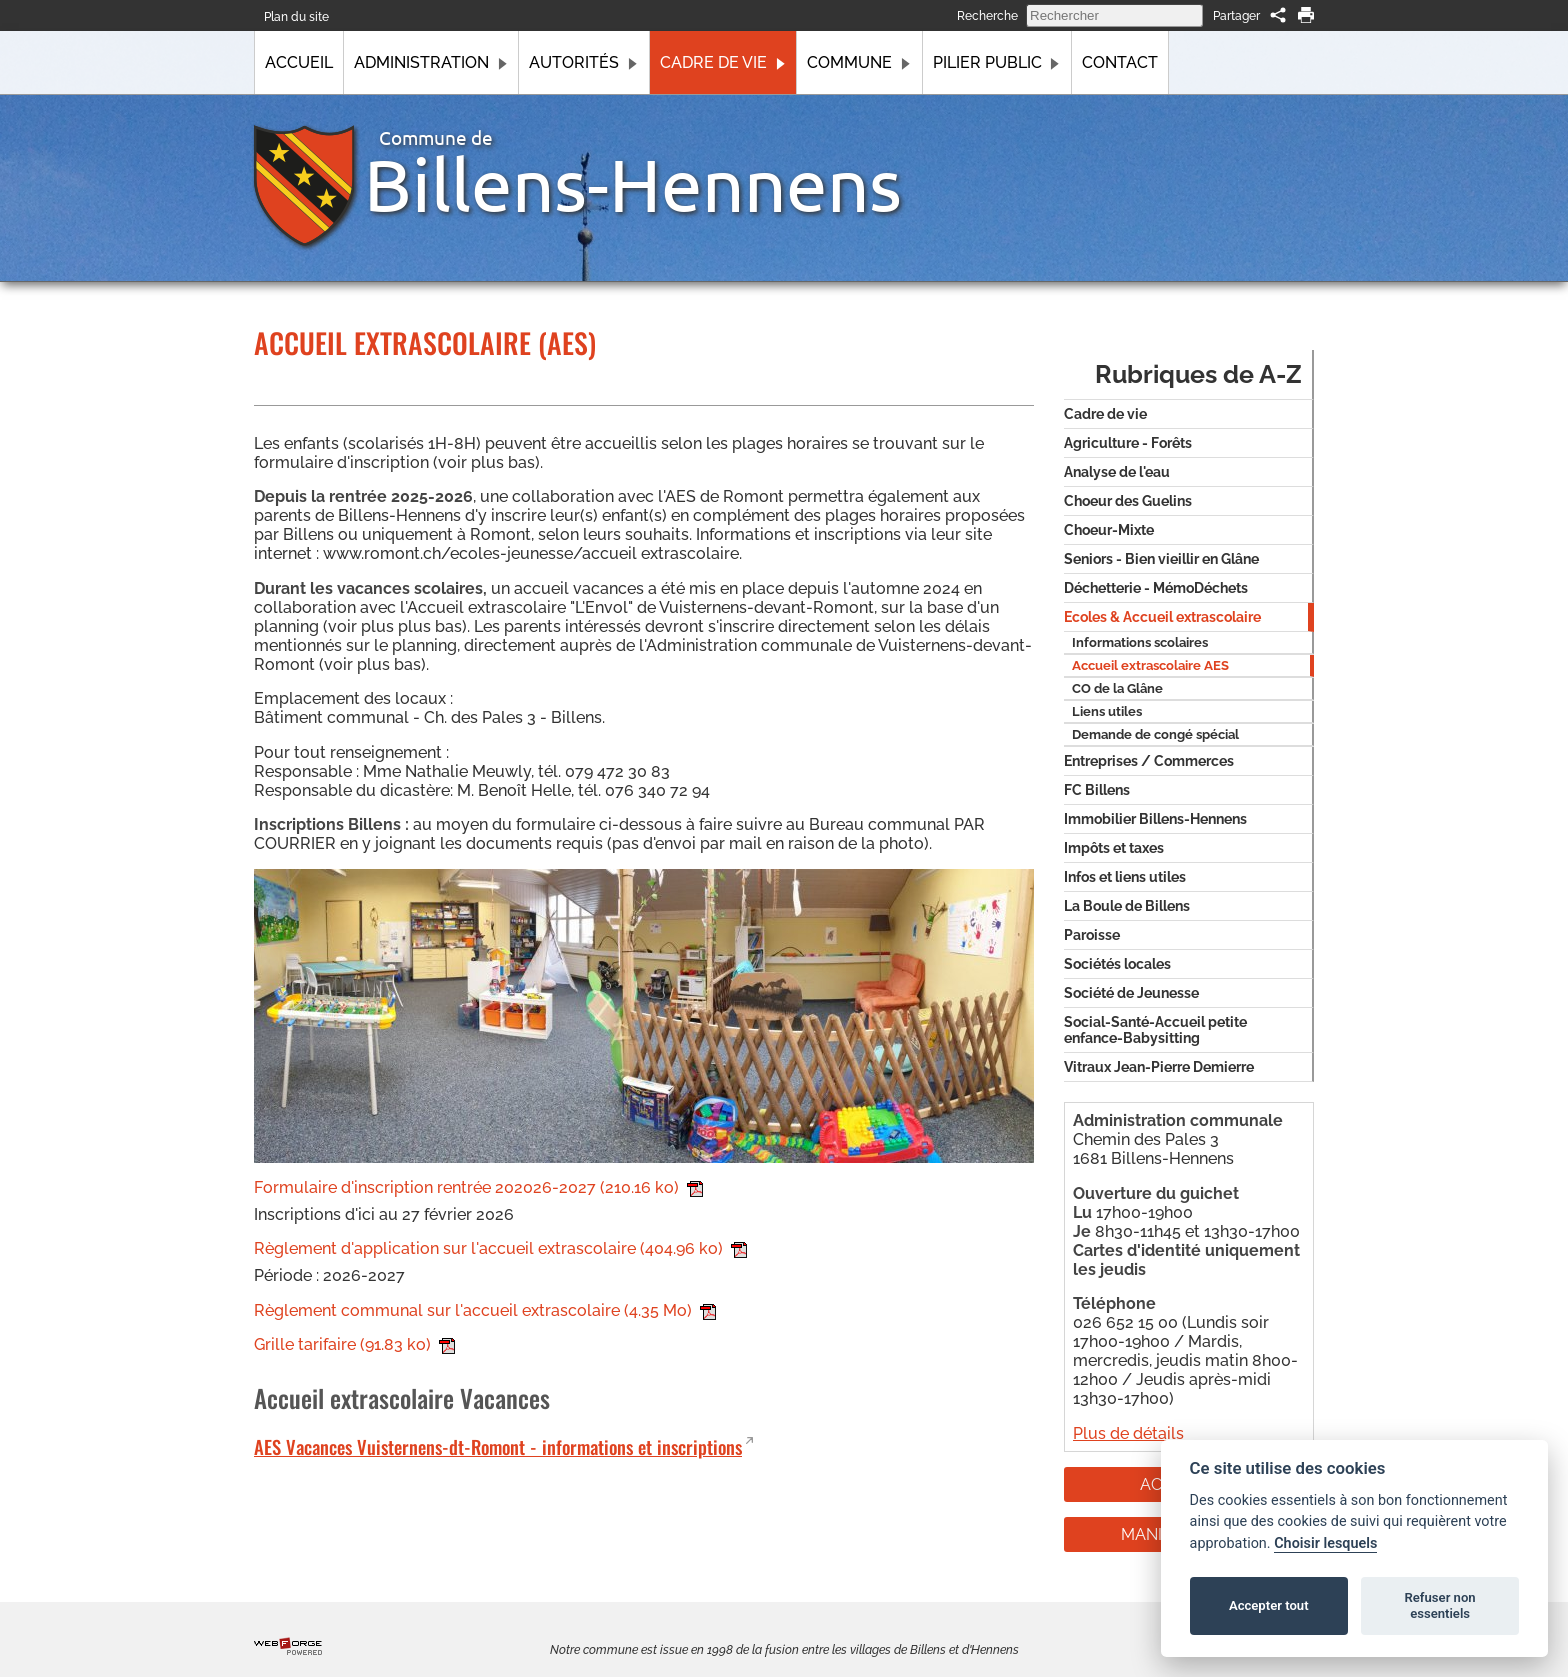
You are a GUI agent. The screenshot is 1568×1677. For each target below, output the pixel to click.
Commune (859, 62)
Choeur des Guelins (1128, 501)
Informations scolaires (1140, 642)
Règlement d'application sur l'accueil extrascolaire (500, 1248)
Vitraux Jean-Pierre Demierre (1159, 1067)
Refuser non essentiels (1439, 1605)
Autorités (583, 62)
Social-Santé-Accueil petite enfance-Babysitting (1155, 1030)
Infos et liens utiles (1125, 877)
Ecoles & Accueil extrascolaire (1162, 617)
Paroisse (1092, 935)
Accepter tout (1269, 1605)
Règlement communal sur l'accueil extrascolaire (485, 1310)
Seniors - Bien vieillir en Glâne (1161, 559)
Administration (431, 62)
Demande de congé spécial (1155, 734)
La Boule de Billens (1127, 906)
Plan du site (296, 16)
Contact (1120, 62)
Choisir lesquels (1325, 1543)
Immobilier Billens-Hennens (1155, 819)
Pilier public (997, 62)
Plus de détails (1128, 1433)
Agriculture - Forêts (1128, 443)
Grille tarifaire (354, 1344)
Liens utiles (1107, 711)
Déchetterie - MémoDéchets (1156, 588)
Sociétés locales (1117, 964)
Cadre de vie (723, 62)
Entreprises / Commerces (1149, 761)
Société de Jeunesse (1131, 993)
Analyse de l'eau (1117, 472)
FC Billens (1097, 790)
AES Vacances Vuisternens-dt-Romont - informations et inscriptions (498, 1446)
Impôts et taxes (1114, 848)
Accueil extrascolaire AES (1150, 665)
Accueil (299, 62)
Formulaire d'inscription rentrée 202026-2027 (478, 1187)
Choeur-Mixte (1109, 530)
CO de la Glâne (1117, 688)
